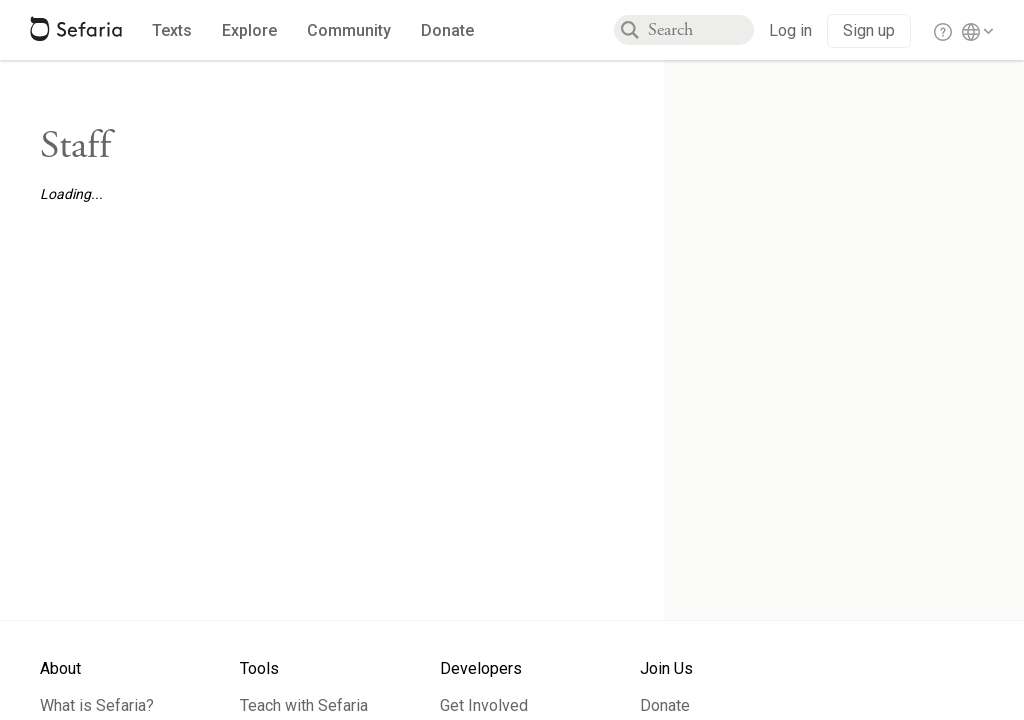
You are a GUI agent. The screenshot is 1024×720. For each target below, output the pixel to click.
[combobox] (701, 30)
